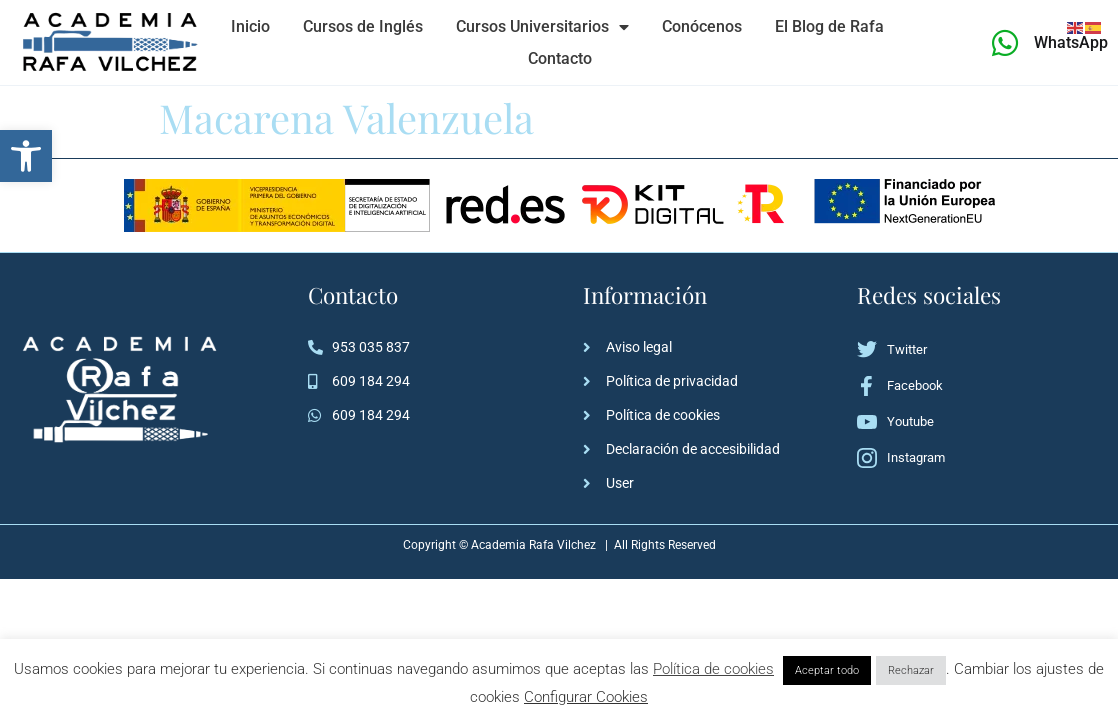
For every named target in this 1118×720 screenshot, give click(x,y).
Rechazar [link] (911, 670)
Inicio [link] (250, 26)
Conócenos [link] (702, 26)
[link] (26, 156)
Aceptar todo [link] (827, 670)
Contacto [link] (560, 58)
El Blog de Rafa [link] (829, 26)
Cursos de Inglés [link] (363, 26)
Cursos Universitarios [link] (542, 27)
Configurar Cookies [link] (586, 697)
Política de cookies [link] (713, 669)
